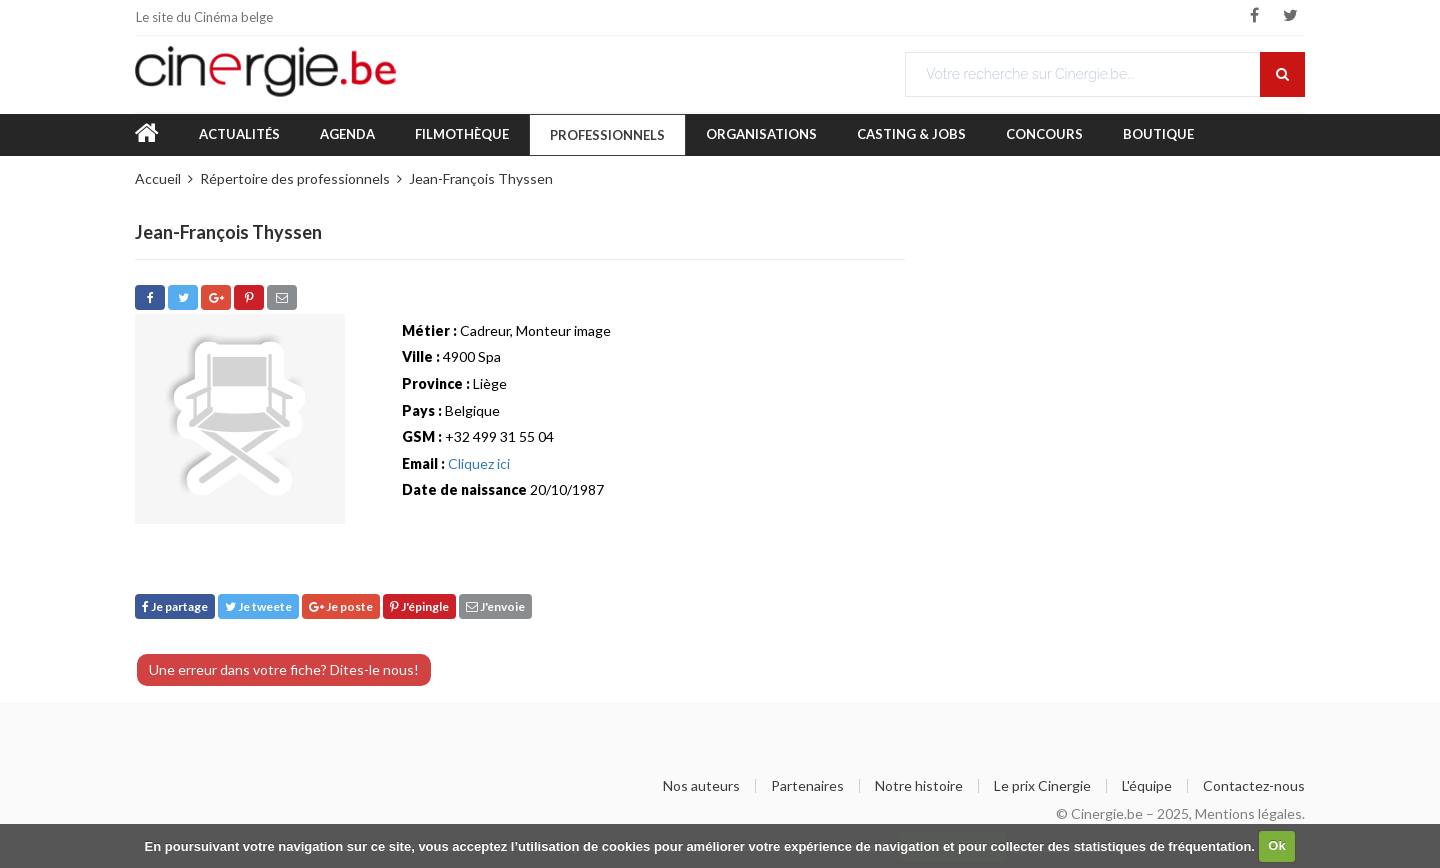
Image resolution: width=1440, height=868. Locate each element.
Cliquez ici (479, 463)
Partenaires (807, 786)
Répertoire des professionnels (295, 178)
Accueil (158, 178)
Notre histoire (919, 786)
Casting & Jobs (911, 134)
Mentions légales (1248, 813)
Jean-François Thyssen (481, 178)
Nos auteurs (701, 786)
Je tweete (258, 606)
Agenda (347, 134)
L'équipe (1147, 786)
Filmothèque (462, 134)
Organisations (761, 134)
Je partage (175, 606)
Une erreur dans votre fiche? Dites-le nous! (284, 669)
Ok (1276, 845)
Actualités (239, 134)
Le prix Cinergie (1042, 786)
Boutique (1158, 134)
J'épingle (419, 606)
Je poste (341, 606)
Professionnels (607, 135)
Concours (1044, 134)
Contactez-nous (1254, 786)
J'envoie (495, 606)
